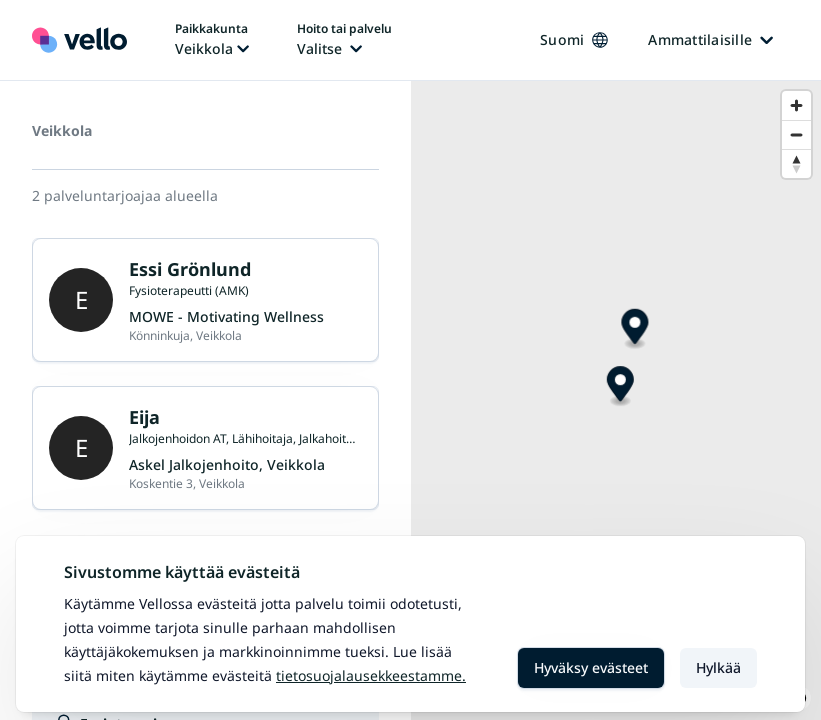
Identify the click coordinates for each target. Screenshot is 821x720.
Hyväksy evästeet (591, 667)
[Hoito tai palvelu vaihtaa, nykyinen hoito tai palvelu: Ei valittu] (344, 40)
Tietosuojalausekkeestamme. (371, 675)
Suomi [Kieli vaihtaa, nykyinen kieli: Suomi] (574, 39)
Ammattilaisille (710, 39)
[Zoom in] (796, 105)
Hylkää (718, 667)
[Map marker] (634, 329)
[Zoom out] (796, 134)
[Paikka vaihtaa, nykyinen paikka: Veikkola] (212, 40)
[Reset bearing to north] (796, 163)
